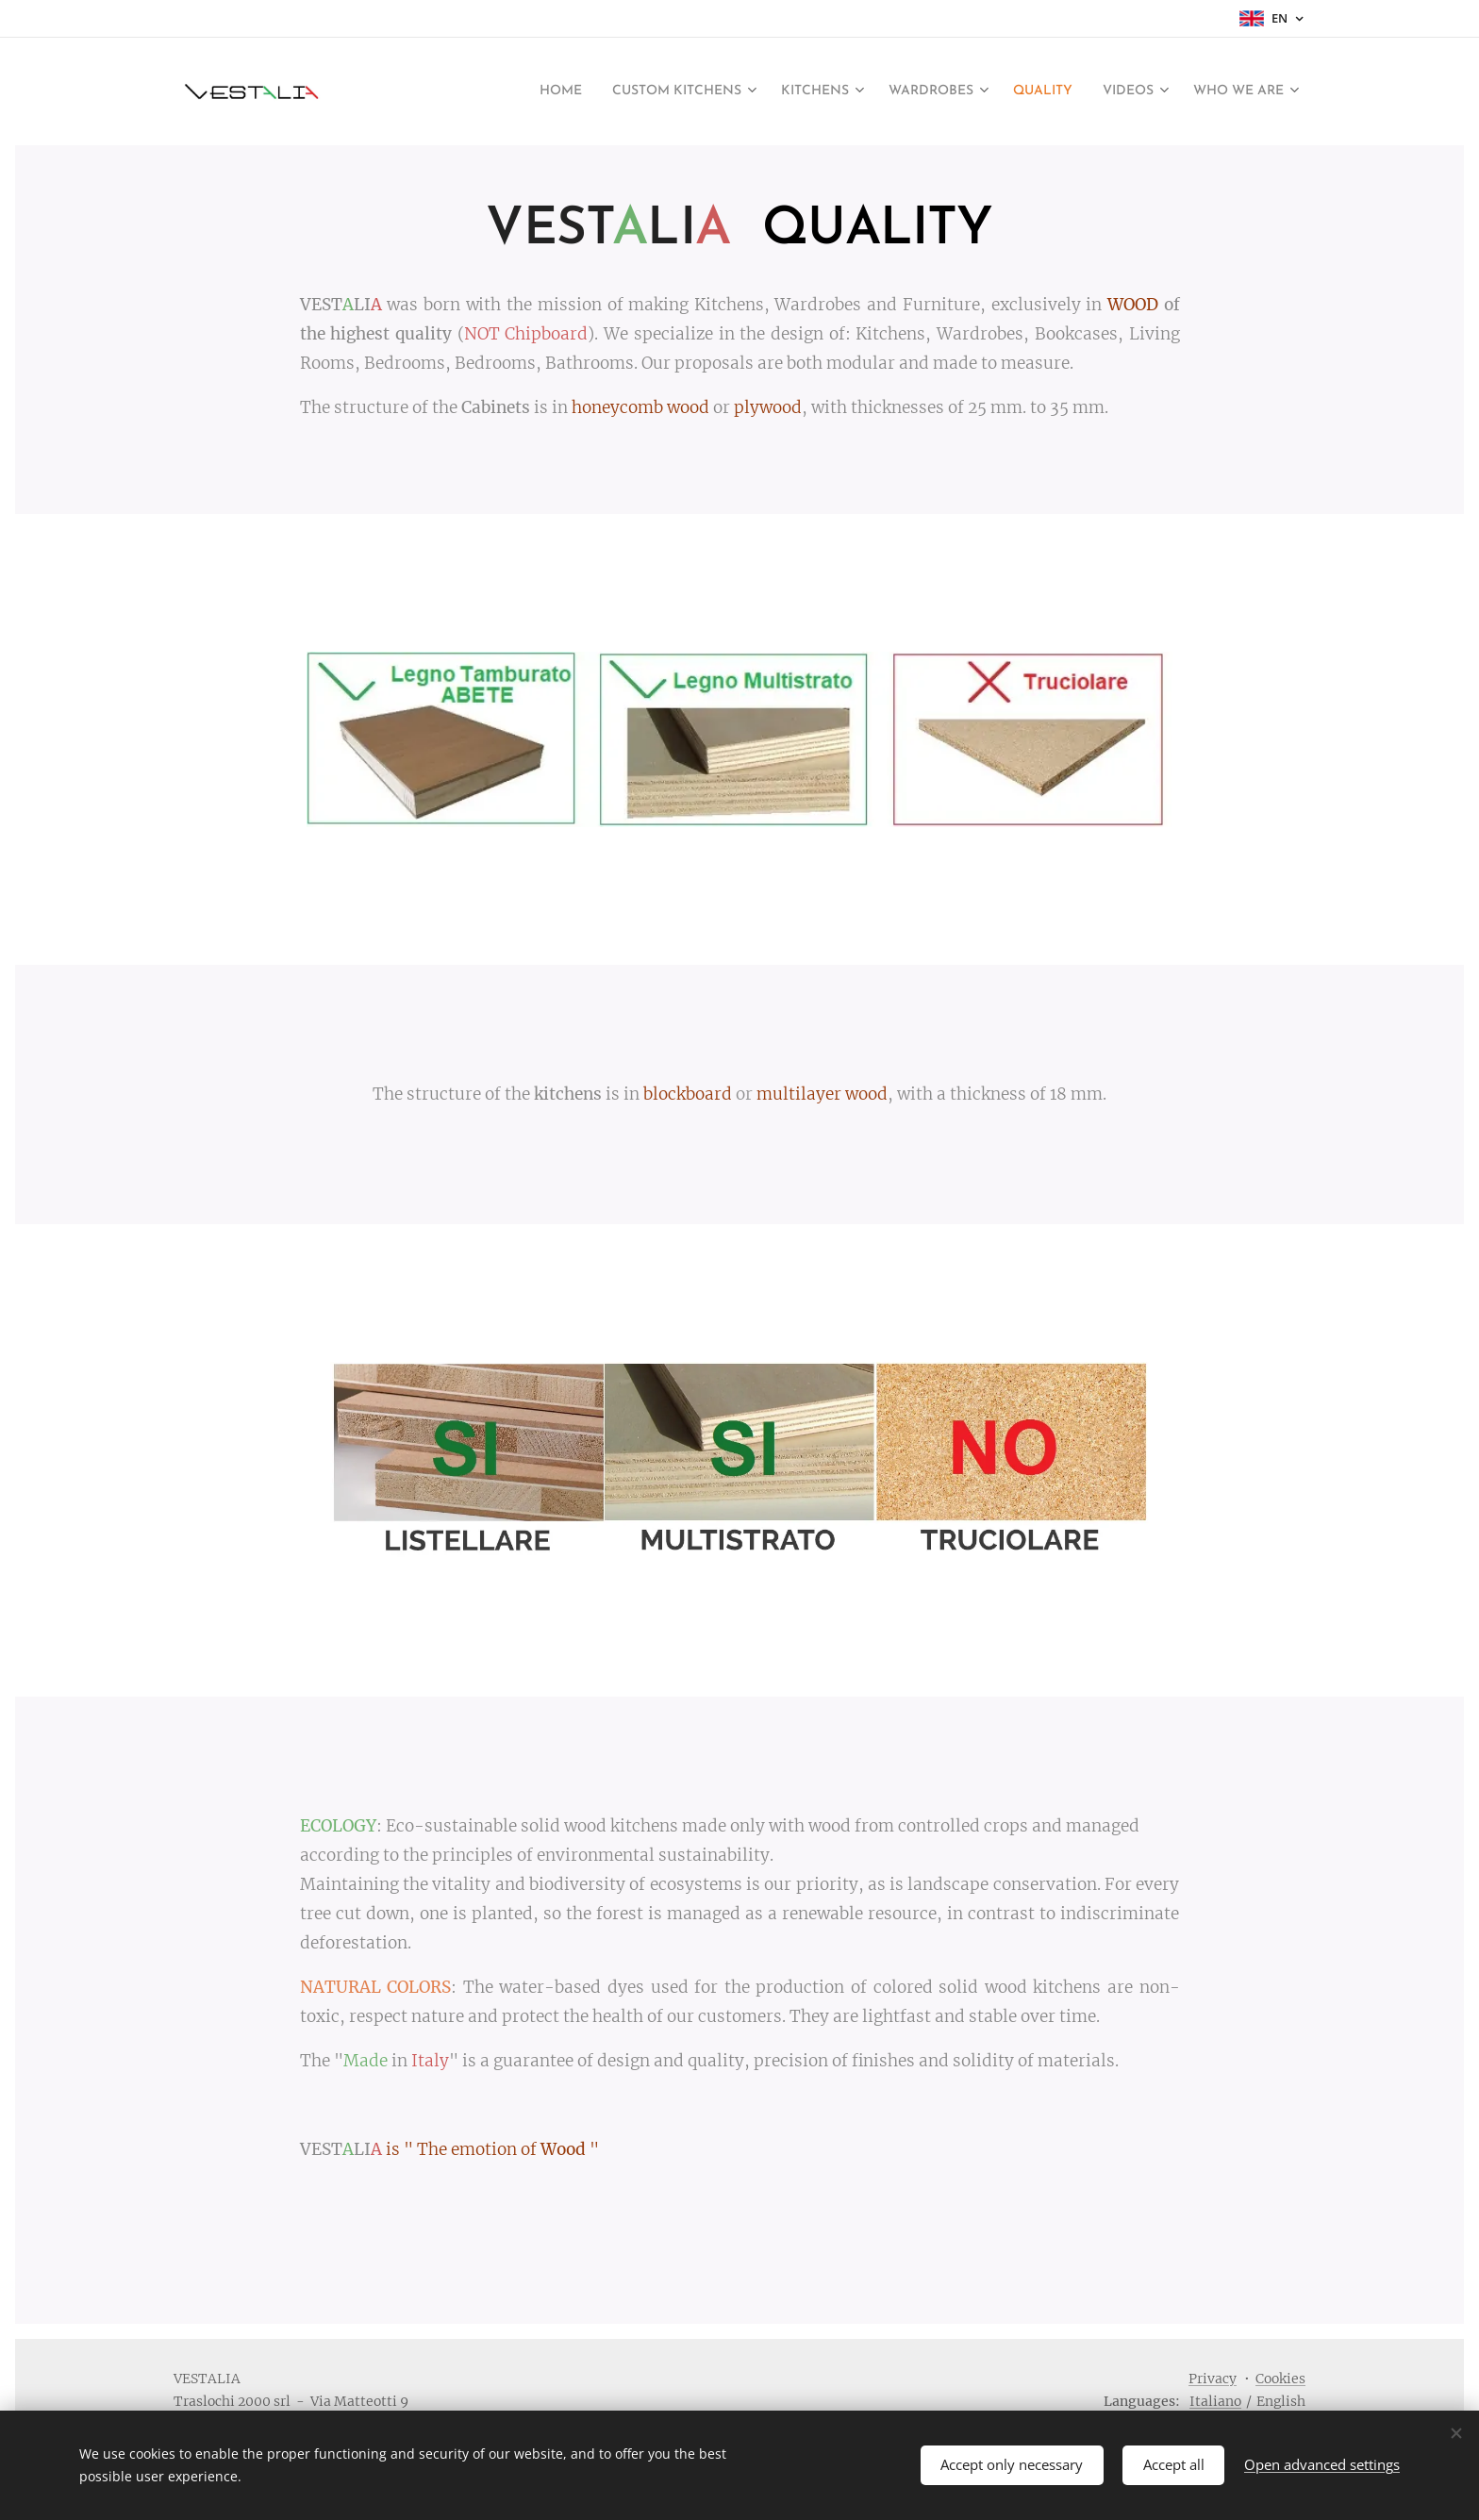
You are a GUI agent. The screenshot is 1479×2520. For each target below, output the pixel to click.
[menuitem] (540, 91)
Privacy (1212, 2378)
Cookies (1280, 2378)
